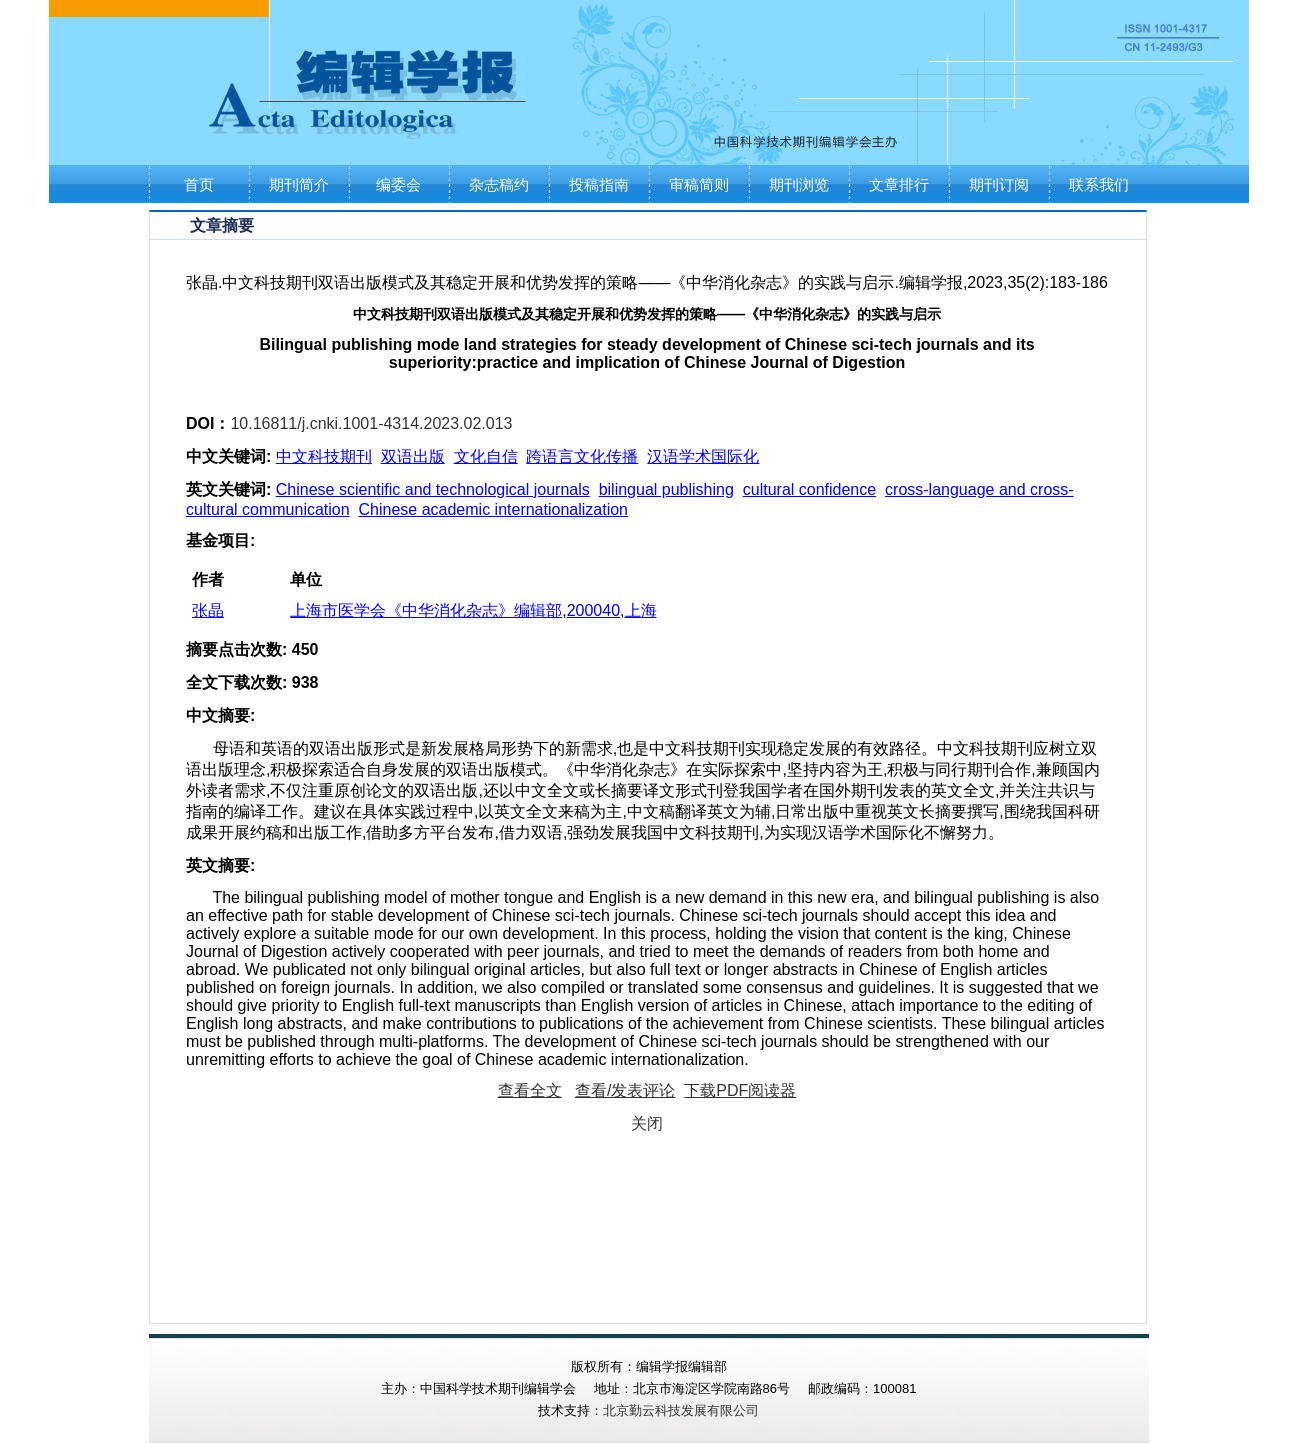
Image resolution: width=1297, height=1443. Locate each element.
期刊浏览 (799, 184)
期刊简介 (299, 184)
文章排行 (899, 184)
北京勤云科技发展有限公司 (681, 1410)
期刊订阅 (999, 184)
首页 (199, 184)
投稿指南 (599, 184)
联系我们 (1099, 184)
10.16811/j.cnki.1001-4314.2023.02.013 (371, 423)
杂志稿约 (499, 184)
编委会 (398, 184)
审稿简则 (699, 184)
